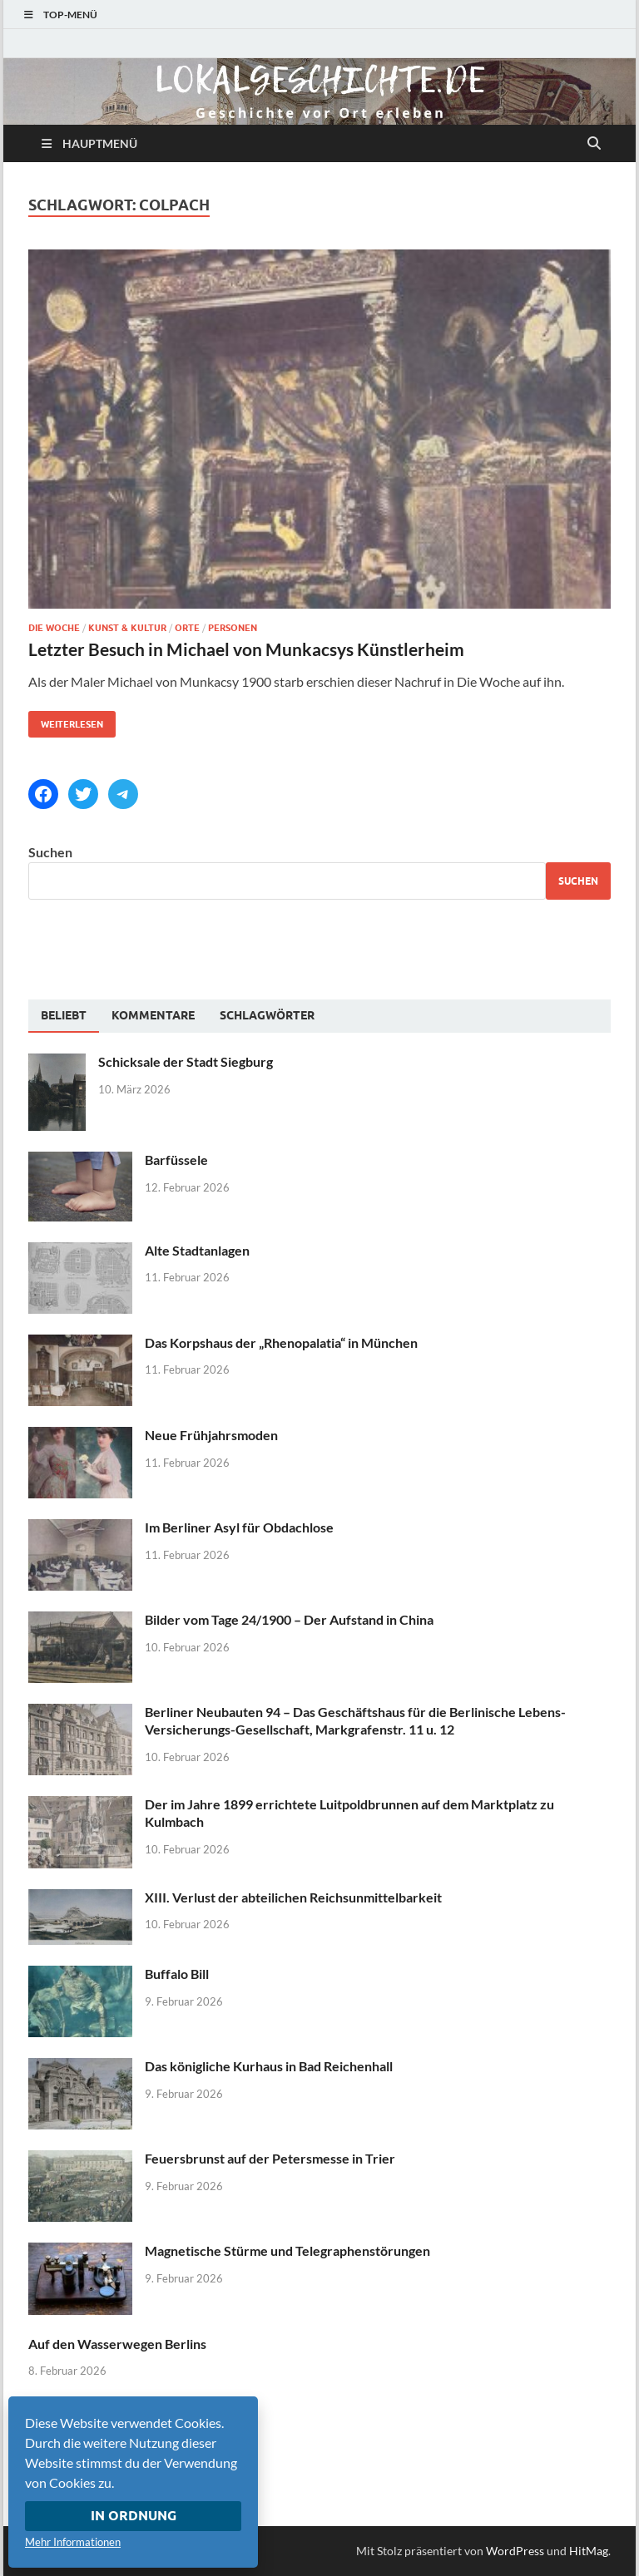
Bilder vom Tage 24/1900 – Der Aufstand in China (289, 1619)
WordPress (515, 2551)
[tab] (63, 1016)
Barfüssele (176, 1159)
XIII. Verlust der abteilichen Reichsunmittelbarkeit (293, 1897)
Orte (187, 628)
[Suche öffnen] (594, 144)
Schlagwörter (267, 1015)
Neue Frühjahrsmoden (211, 1435)
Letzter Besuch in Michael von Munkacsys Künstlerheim (246, 649)
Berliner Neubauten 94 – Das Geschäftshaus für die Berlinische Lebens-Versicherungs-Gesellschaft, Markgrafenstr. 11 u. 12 (355, 1720)
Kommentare (153, 1015)
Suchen (50, 852)
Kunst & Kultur (127, 628)
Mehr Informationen (73, 2542)
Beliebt (64, 1015)
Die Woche (54, 628)
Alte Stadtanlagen (197, 1250)
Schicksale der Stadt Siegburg (185, 1061)
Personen (232, 628)
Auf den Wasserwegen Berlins (117, 2343)
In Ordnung (133, 2516)
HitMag (588, 2551)
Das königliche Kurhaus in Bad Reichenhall (269, 2066)
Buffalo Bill (177, 1973)
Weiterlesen (65, 720)
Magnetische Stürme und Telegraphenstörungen (287, 2250)
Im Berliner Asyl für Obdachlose (239, 1527)
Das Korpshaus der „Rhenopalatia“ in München (281, 1342)
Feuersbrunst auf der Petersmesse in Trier (270, 2158)
